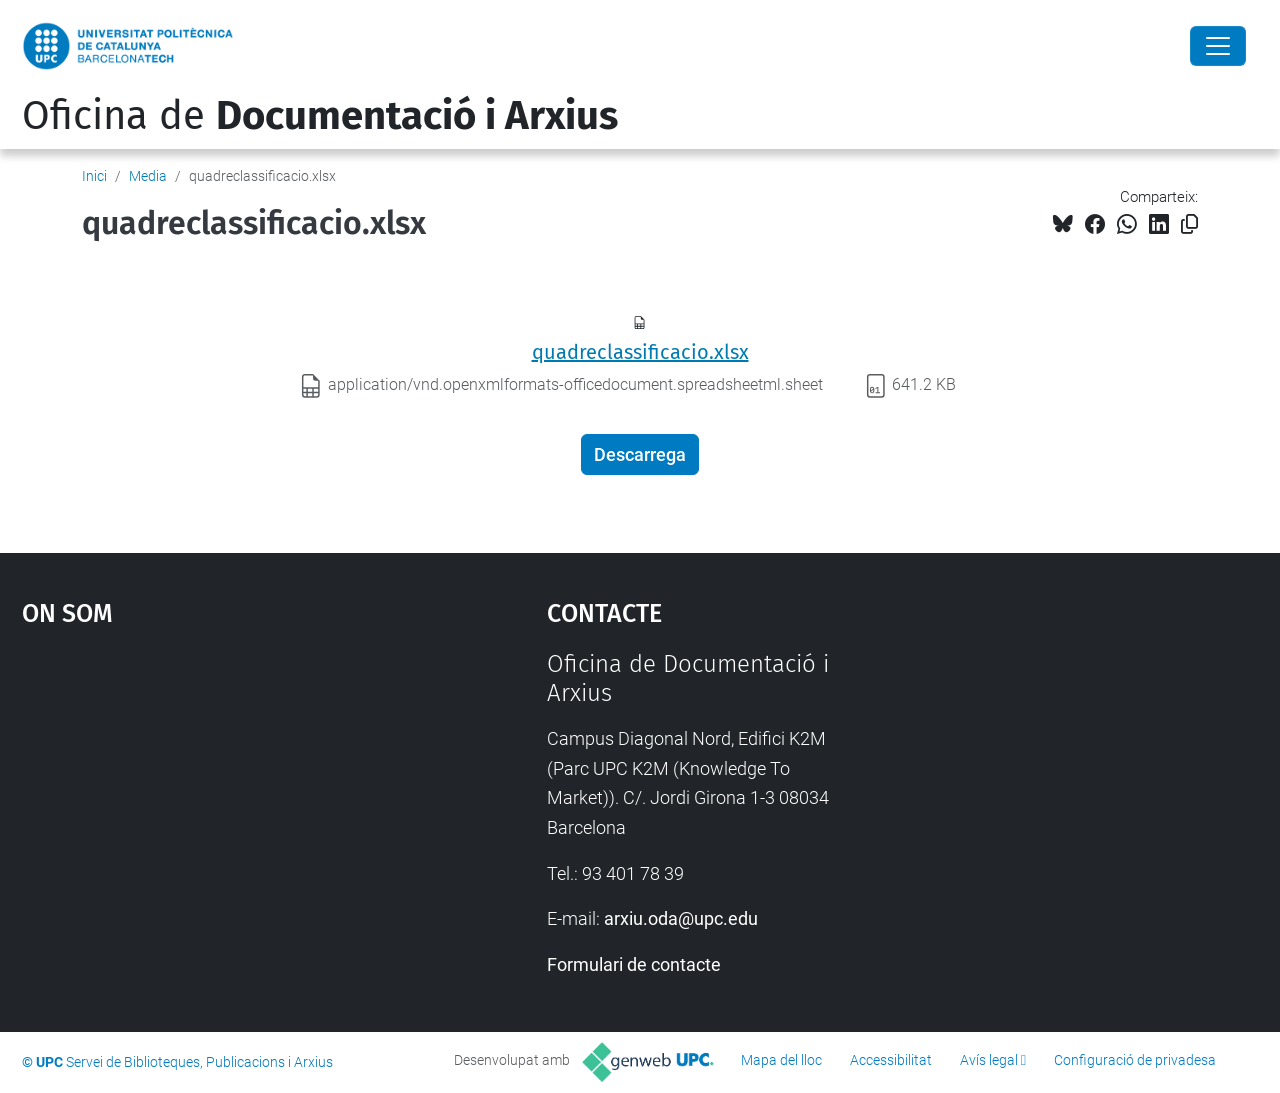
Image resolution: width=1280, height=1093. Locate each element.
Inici (94, 176)
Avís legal (989, 1060)
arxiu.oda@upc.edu (681, 918)
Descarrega (640, 454)
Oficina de (320, 116)
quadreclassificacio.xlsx (640, 352)
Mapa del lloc (781, 1060)
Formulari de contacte (634, 964)
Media (148, 176)
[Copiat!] (1189, 224)
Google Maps (220, 800)
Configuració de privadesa (1135, 1060)
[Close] (1218, 46)
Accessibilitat (891, 1060)
